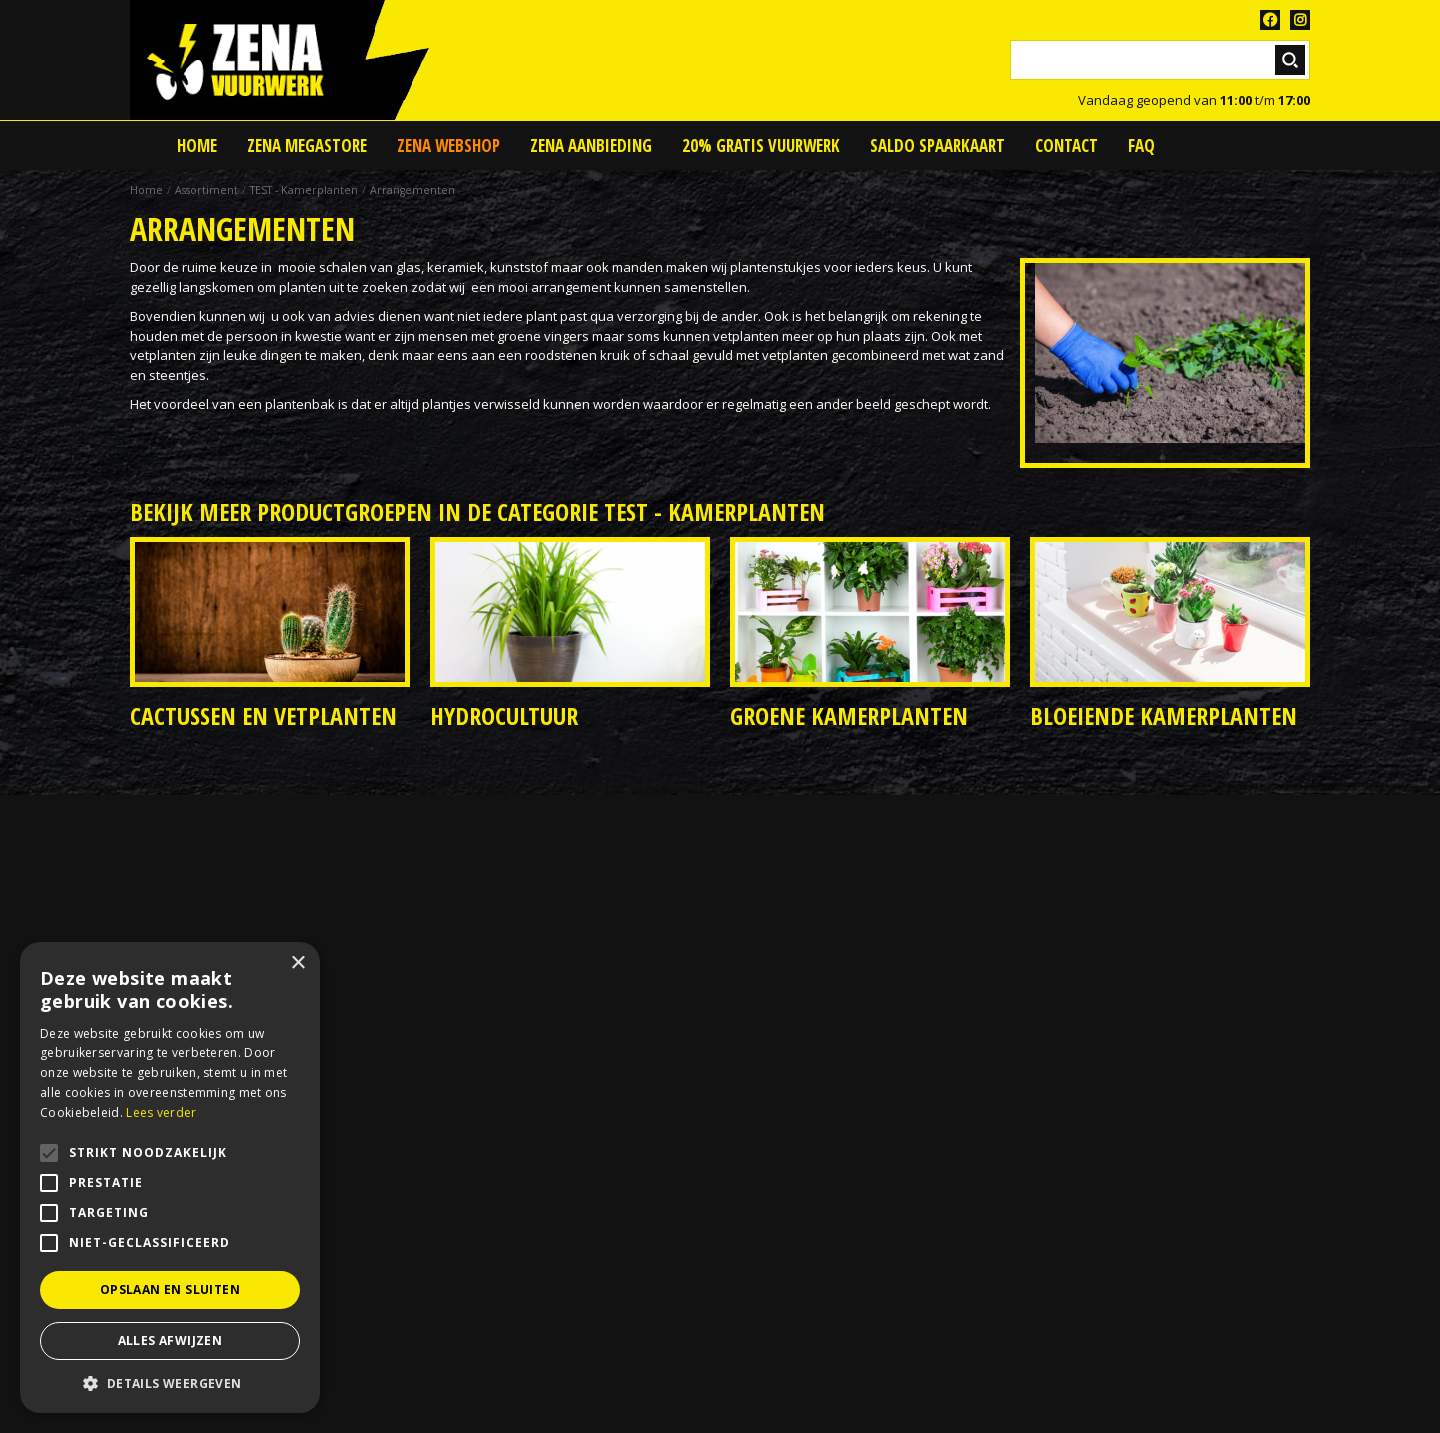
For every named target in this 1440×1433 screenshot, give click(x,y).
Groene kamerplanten (849, 715)
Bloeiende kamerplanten (1163, 715)
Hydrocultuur (504, 715)
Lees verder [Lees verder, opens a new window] (161, 1112)
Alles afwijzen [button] (170, 1340)
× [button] (297, 963)
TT (1300, 20)
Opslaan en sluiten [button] (170, 1289)
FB (1270, 20)
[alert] (170, 1177)
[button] (170, 1383)
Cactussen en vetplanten (263, 715)
